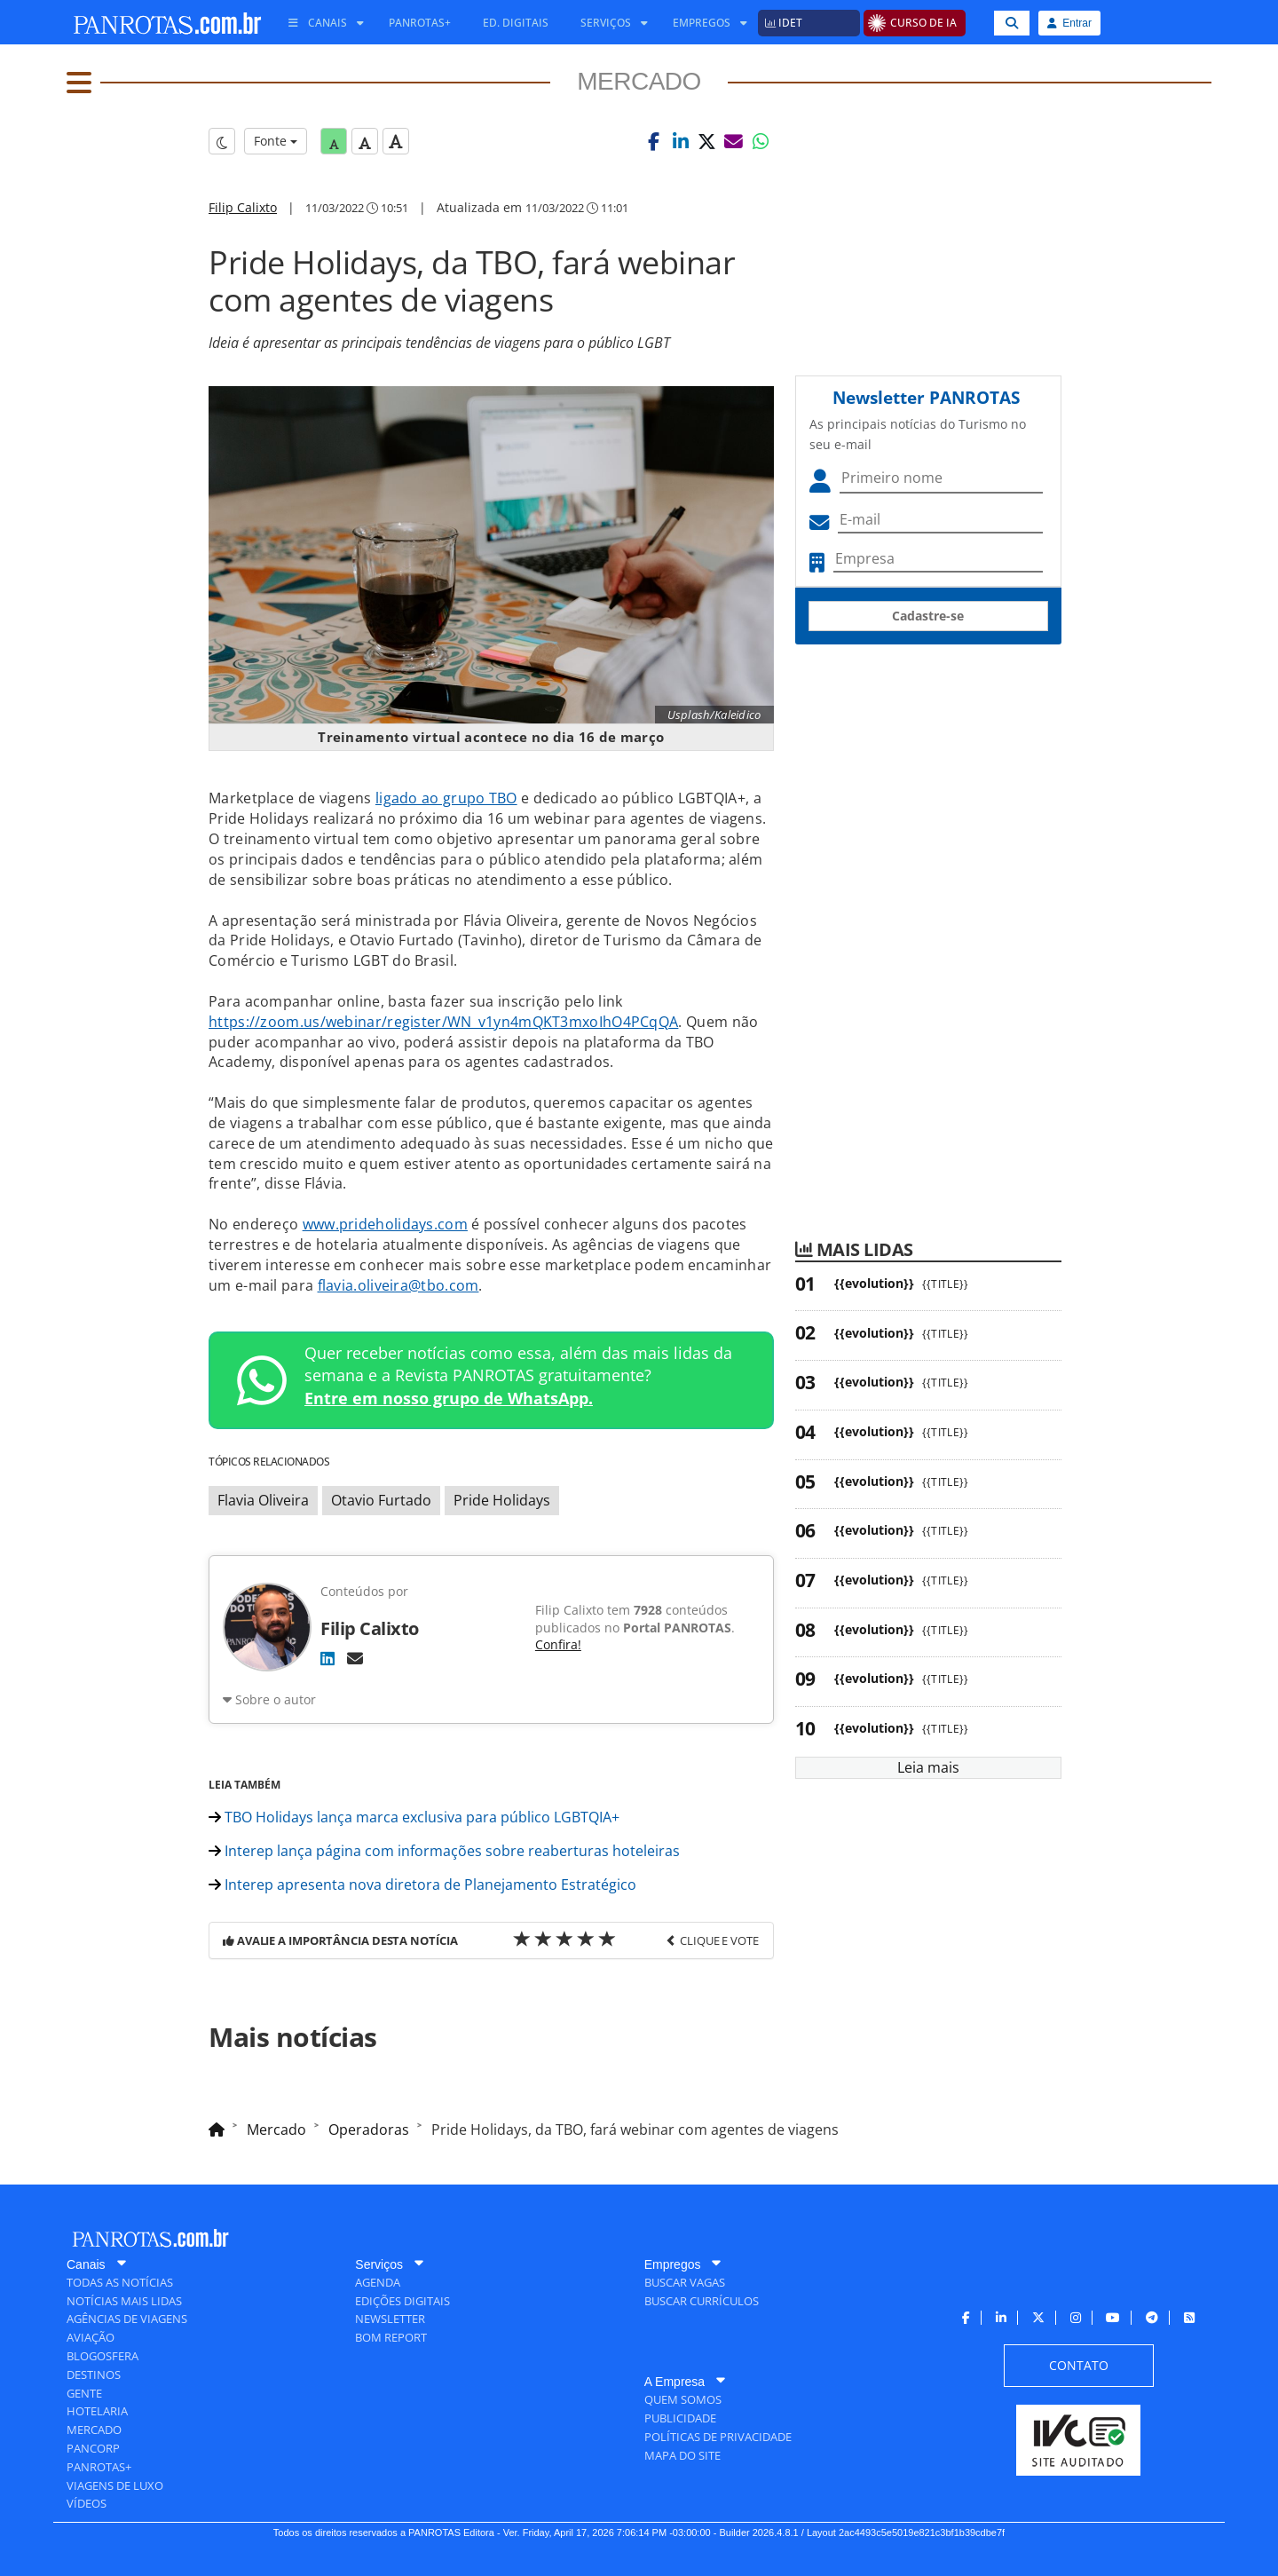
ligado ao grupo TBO (446, 798)
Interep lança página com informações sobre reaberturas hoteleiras (444, 1851)
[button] (654, 141)
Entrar (1069, 23)
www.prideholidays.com (385, 1224)
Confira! (558, 1644)
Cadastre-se (928, 615)
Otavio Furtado (381, 1500)
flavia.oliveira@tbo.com (398, 1285)
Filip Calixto (243, 207)
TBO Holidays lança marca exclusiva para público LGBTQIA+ (414, 1817)
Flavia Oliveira (263, 1500)
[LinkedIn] (327, 1658)
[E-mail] (355, 1658)
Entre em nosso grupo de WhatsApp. (448, 1398)
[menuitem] (319, 23)
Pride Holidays (502, 1500)
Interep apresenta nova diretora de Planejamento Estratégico (422, 1884)
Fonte (275, 140)
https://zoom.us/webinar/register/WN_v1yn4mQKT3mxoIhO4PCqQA (443, 1021)
